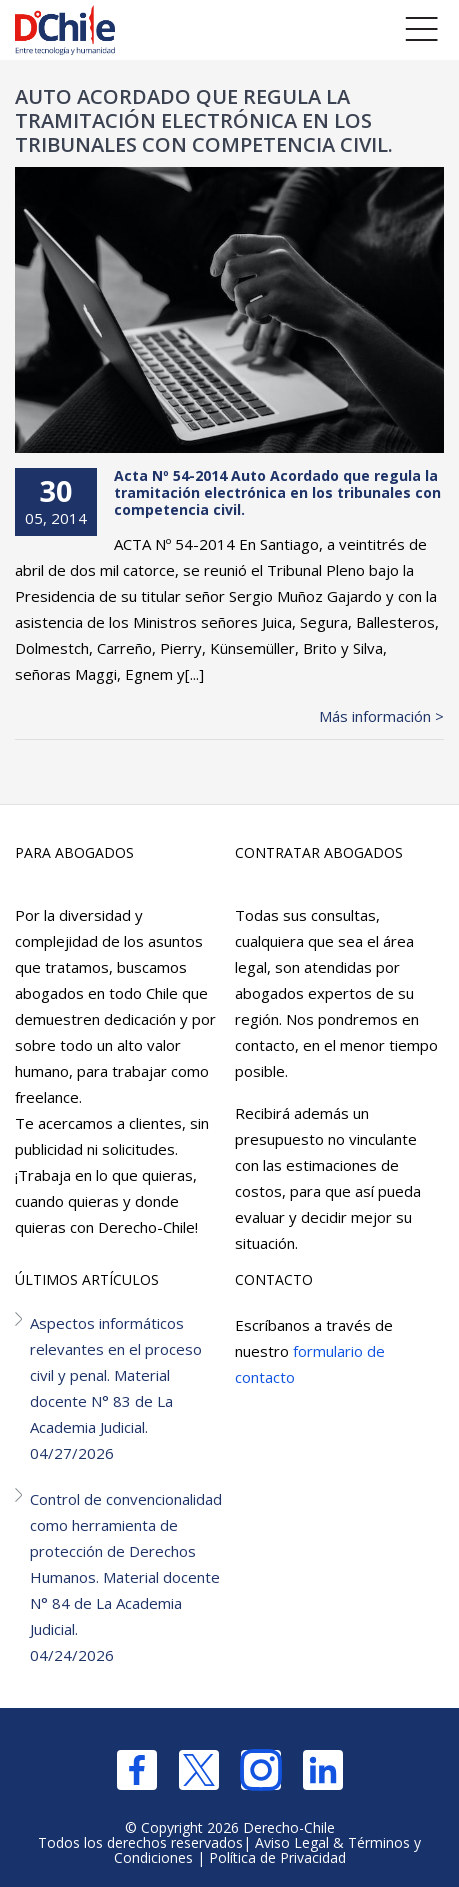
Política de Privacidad (277, 1857)
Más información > (381, 716)
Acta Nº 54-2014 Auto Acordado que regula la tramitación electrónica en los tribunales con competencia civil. (277, 492)
